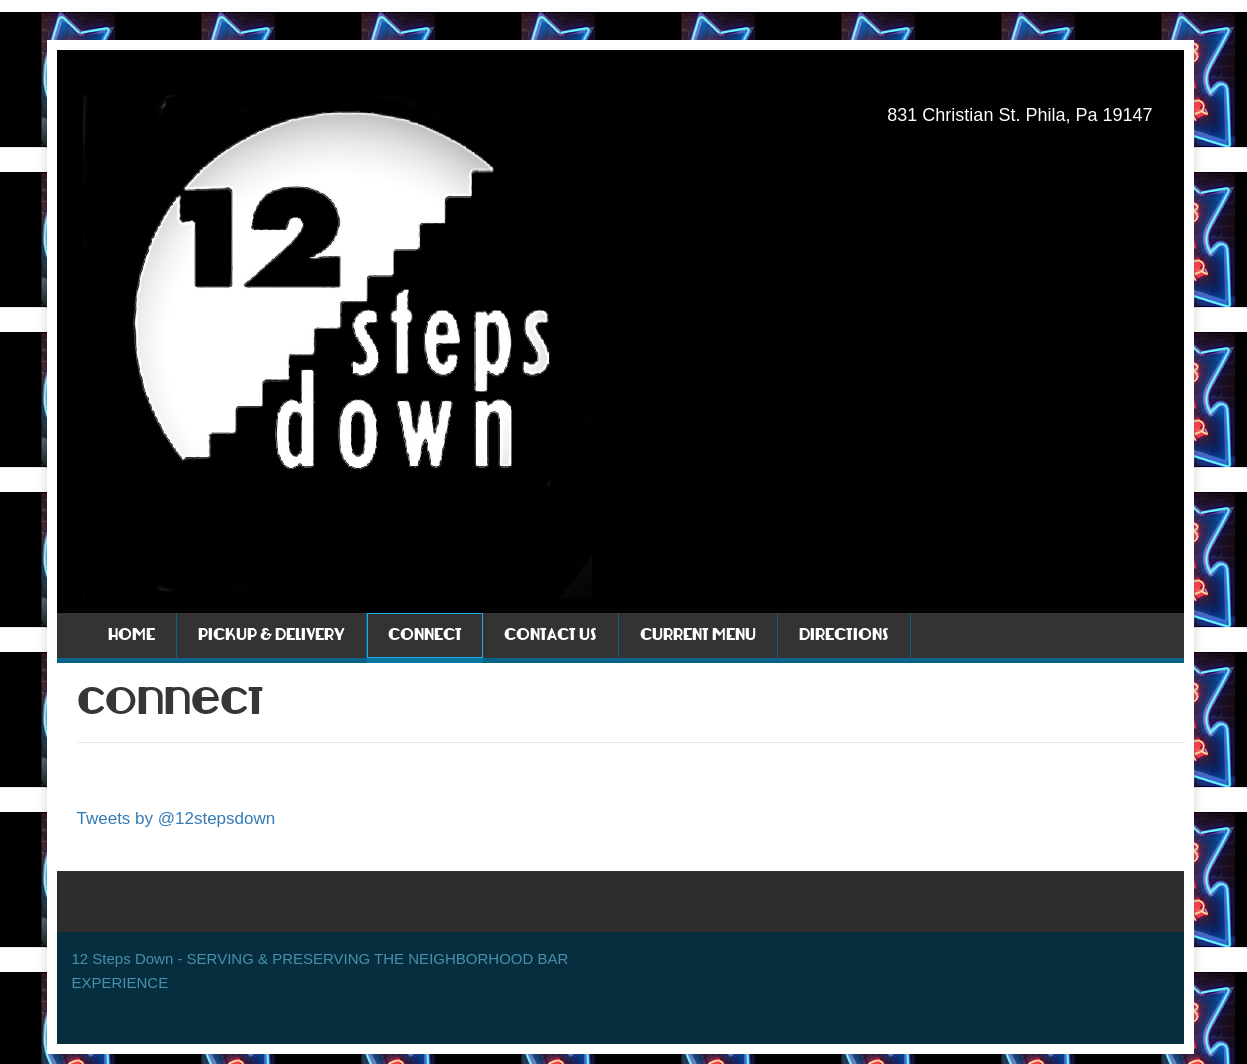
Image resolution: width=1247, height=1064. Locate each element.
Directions (844, 635)
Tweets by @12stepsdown (176, 818)
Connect (425, 635)
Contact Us (550, 635)
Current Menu (698, 635)
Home (131, 635)
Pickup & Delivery (271, 635)
